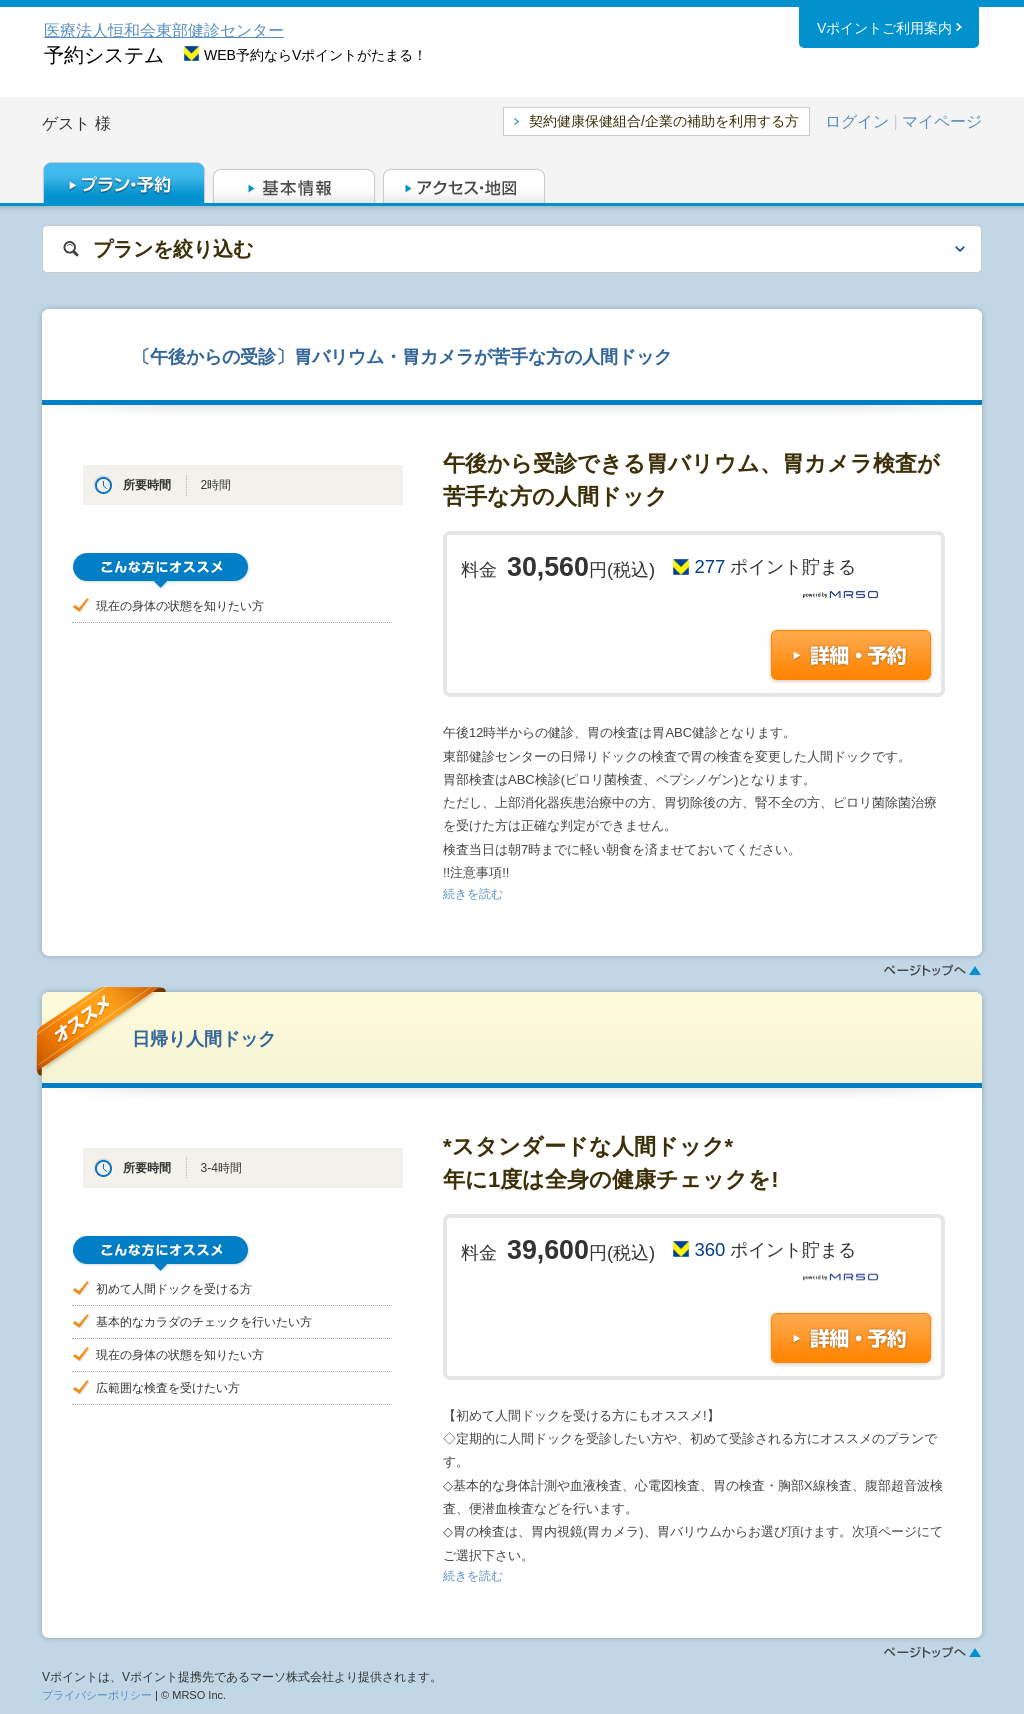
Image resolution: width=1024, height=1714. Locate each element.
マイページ (942, 121)
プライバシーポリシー (97, 1695)
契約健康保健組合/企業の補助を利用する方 (664, 121)
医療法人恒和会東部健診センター (164, 30)
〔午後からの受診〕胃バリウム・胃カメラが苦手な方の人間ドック (402, 356)
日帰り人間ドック (204, 1038)
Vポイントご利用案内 (884, 29)
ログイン (857, 121)
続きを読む (473, 894)
